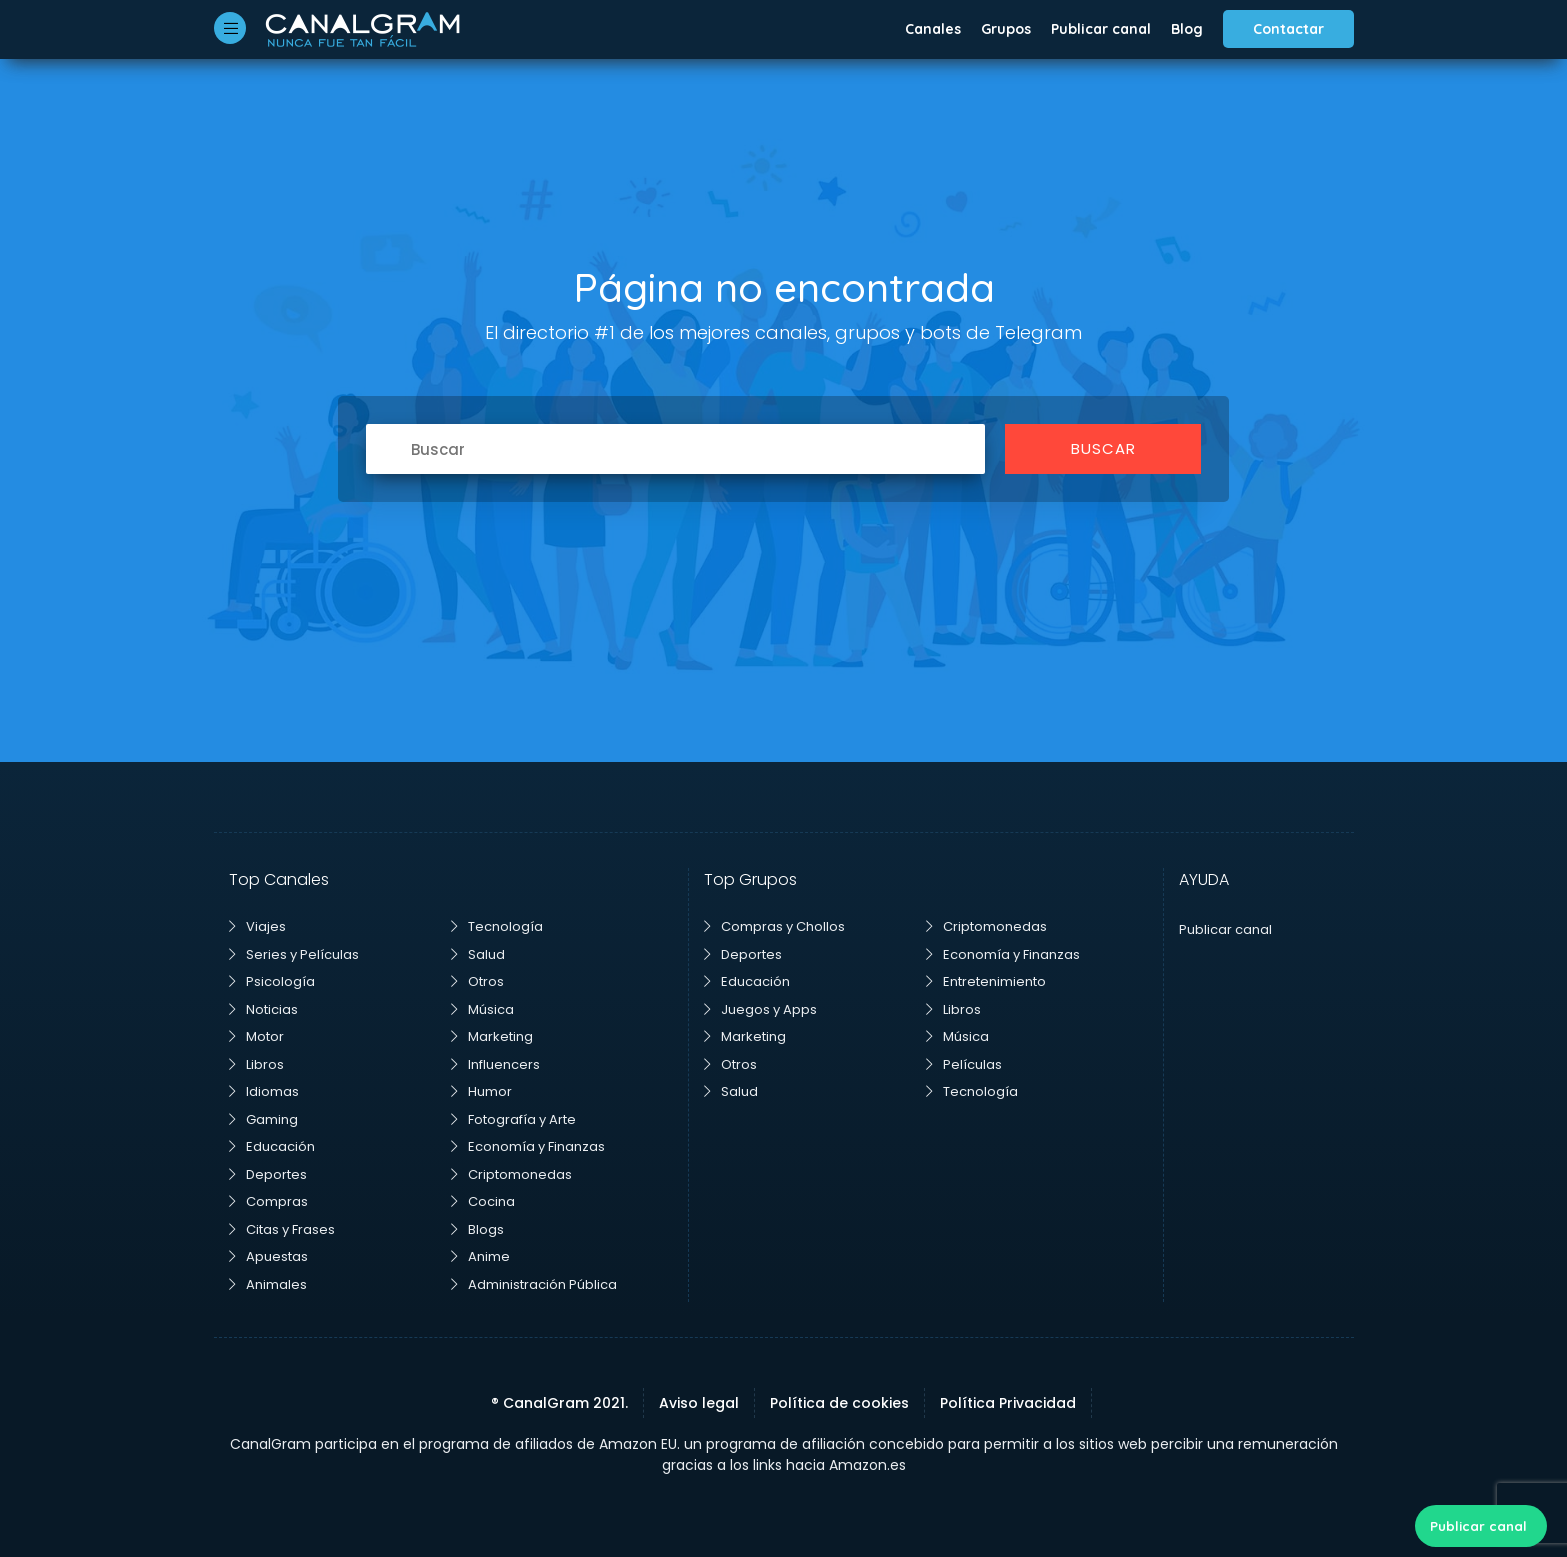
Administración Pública (534, 1284)
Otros (477, 981)
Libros (256, 1064)
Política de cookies (839, 1403)
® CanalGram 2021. (559, 1403)
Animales (268, 1284)
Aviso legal (699, 1403)
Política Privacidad (1008, 1403)
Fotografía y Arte (513, 1119)
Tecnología (497, 926)
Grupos (1006, 29)
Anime (480, 1256)
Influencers (495, 1064)
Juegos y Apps (760, 1009)
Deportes (268, 1174)
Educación (272, 1146)
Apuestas (268, 1256)
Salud (478, 954)
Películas (964, 1064)
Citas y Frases (282, 1229)
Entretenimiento (986, 981)
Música (482, 1009)
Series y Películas (294, 954)
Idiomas (264, 1091)
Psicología (272, 981)
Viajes (257, 926)
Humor (481, 1091)
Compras (268, 1201)
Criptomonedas (511, 1174)
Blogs (477, 1229)
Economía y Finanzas (528, 1146)
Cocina (483, 1201)
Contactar (1288, 29)
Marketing (492, 1036)
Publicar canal (1101, 29)
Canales (933, 29)
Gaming (263, 1119)
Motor (256, 1036)
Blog (1187, 29)
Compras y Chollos (774, 926)
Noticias (263, 1009)
